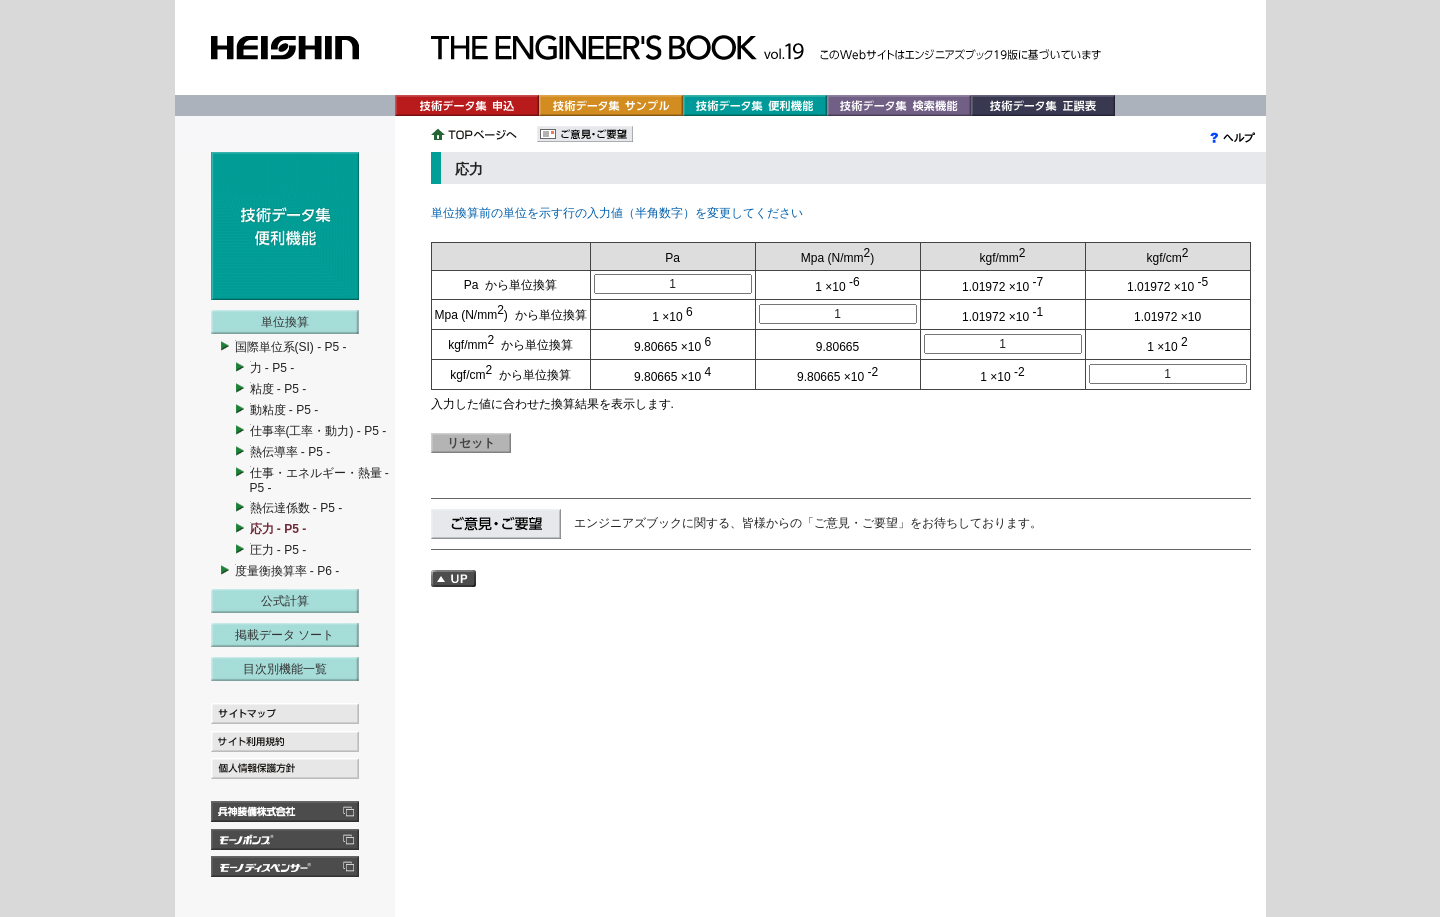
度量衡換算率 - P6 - (287, 571)
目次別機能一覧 (285, 669)
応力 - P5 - (278, 529)
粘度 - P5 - (278, 389)
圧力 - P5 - (278, 550)
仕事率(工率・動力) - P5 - (318, 431)
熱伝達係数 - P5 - (296, 508)
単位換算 (285, 322)
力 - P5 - (272, 368)
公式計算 (285, 601)
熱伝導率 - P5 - (290, 452)
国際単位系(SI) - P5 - (291, 347)
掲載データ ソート (284, 635)
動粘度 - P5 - (284, 410)
